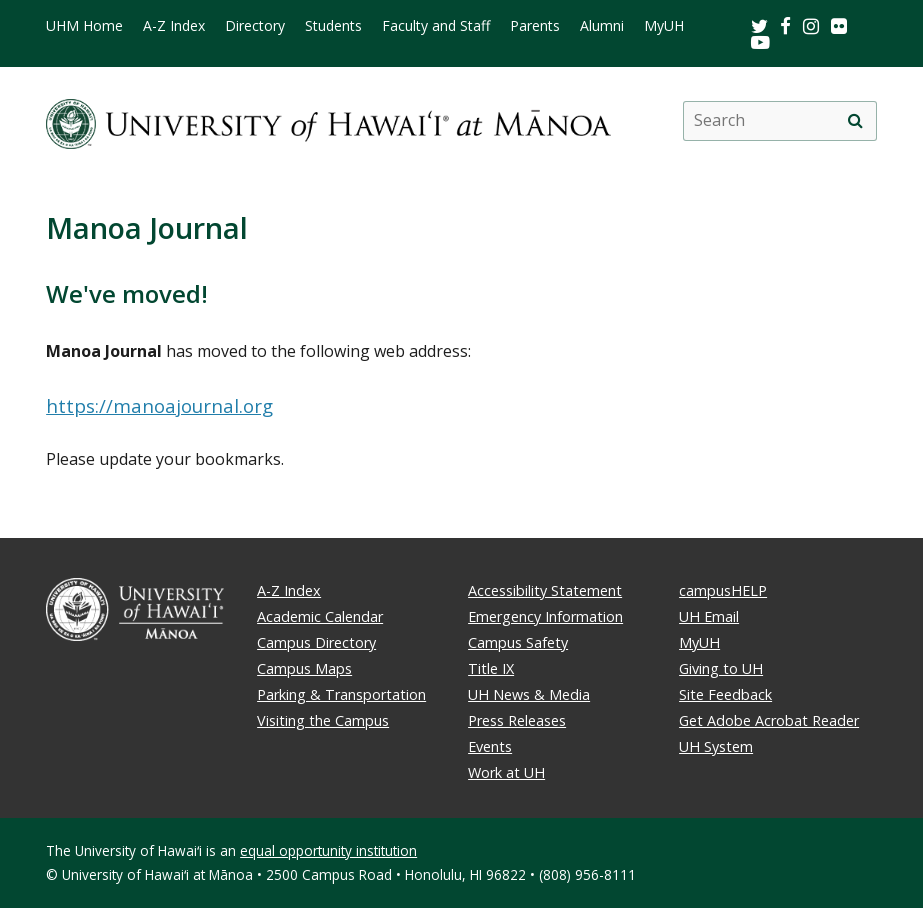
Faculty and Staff (436, 26)
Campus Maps (304, 668)
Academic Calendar (320, 616)
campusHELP (723, 590)
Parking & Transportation (341, 694)
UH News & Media (529, 694)
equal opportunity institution (328, 850)
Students (333, 26)
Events (490, 746)
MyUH (664, 26)
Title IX (491, 668)
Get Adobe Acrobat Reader (769, 720)
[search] (856, 121)
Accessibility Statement (545, 590)
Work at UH (506, 772)
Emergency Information (545, 616)
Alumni (602, 26)
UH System (716, 746)
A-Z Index (174, 26)
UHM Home (84, 26)
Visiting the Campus (323, 720)
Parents (535, 26)
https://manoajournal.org (159, 405)
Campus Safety (518, 642)
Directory (255, 26)
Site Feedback (725, 694)
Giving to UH (721, 668)
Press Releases (517, 720)
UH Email (709, 616)
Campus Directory (316, 642)
